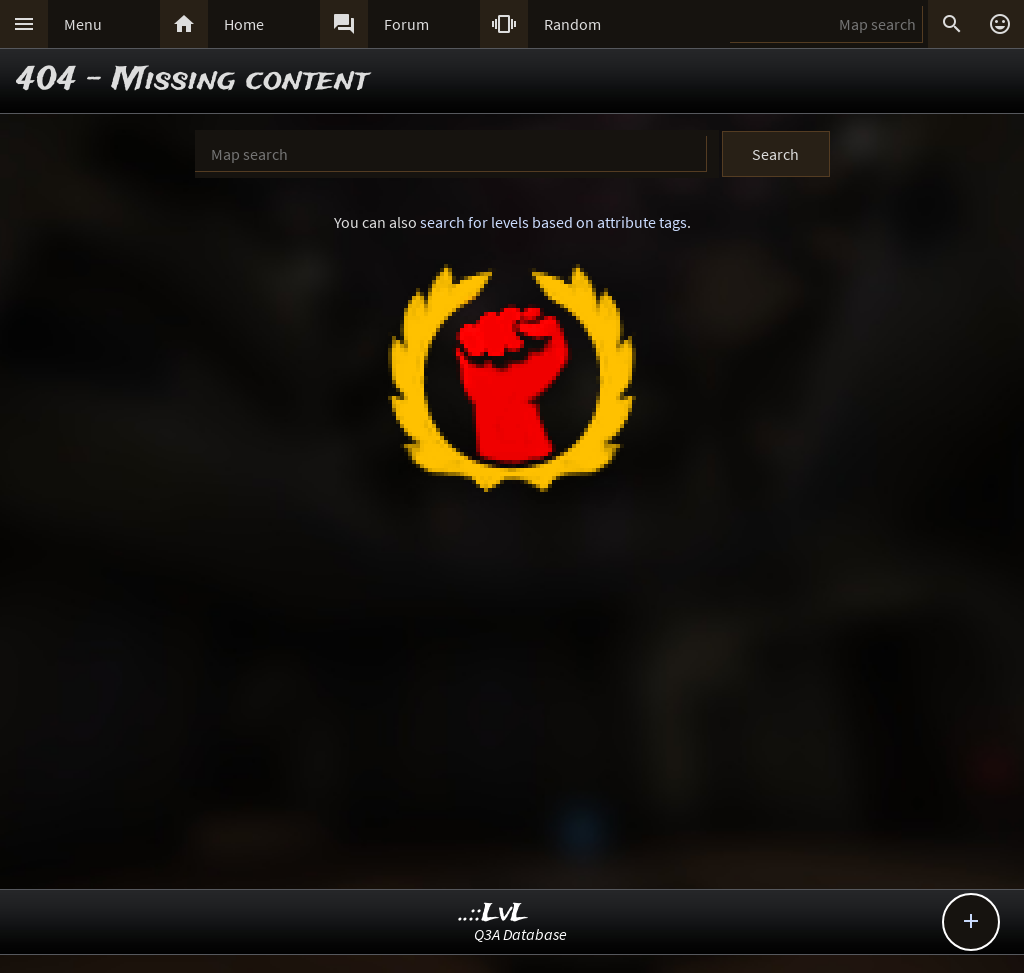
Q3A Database (520, 934)
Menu (83, 24)
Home (244, 24)
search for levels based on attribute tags (553, 222)
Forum (406, 24)
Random (572, 24)
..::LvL (493, 913)
